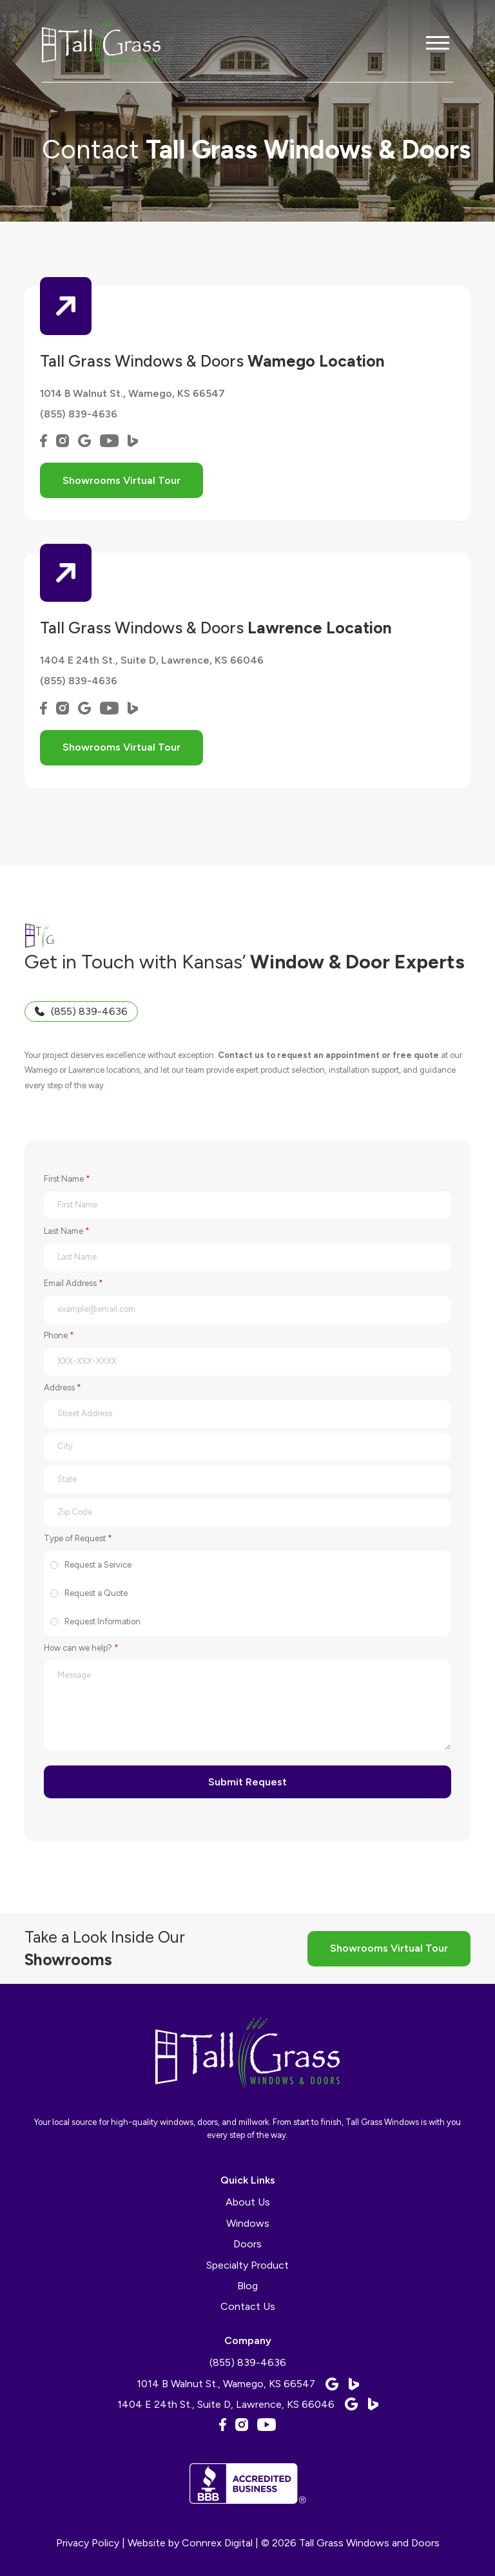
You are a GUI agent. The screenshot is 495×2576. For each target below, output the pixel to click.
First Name (67, 1179)
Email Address (73, 1283)
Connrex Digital (217, 2543)
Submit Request (247, 1782)
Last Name (67, 1231)
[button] (437, 43)
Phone (59, 1335)
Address (62, 1387)
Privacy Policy (87, 2543)
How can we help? (81, 1648)
